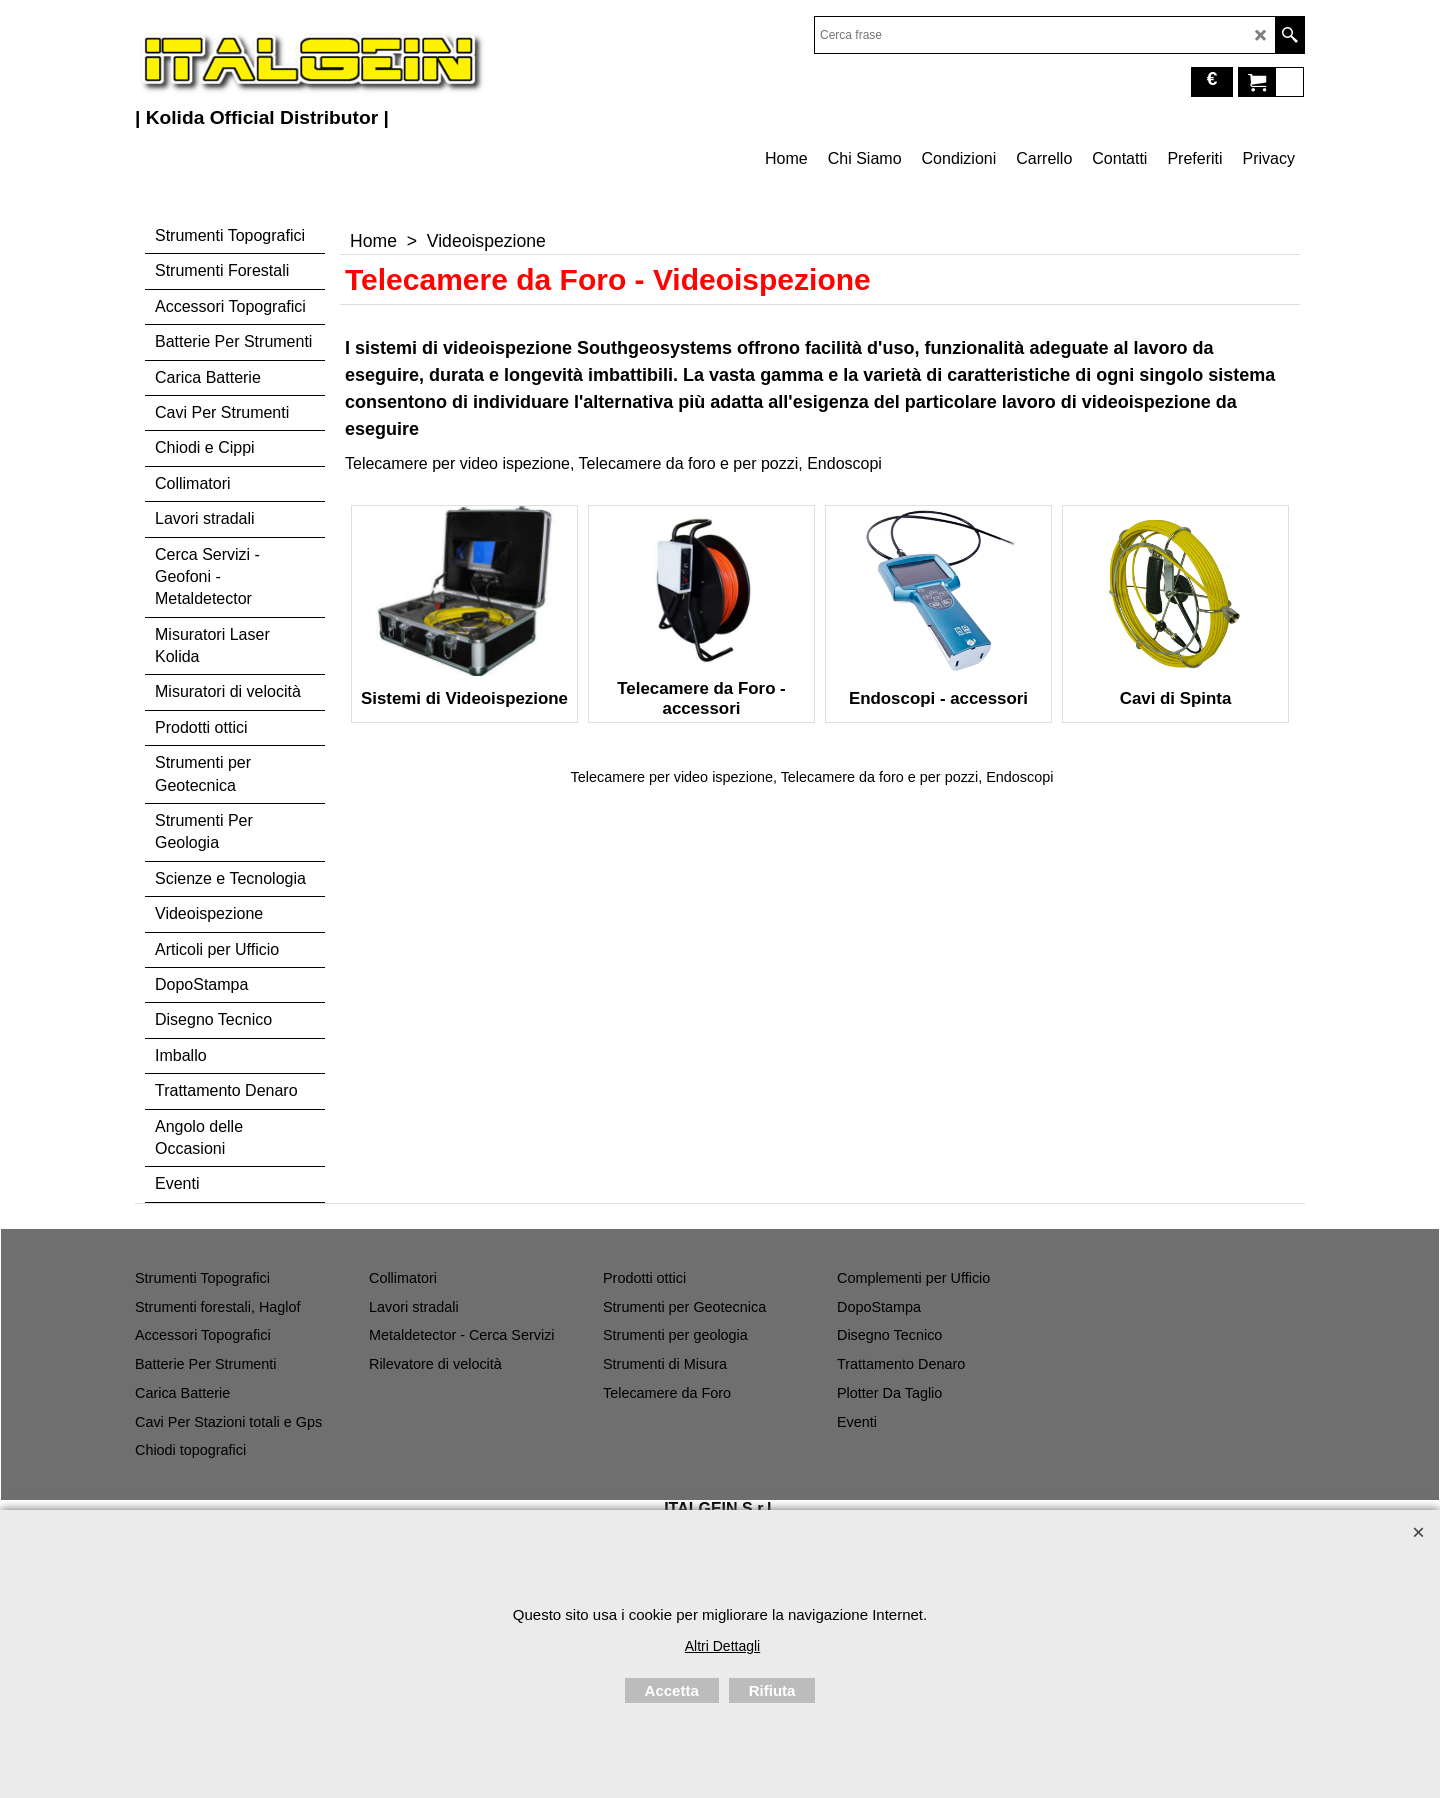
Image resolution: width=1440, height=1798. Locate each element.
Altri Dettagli (722, 1646)
